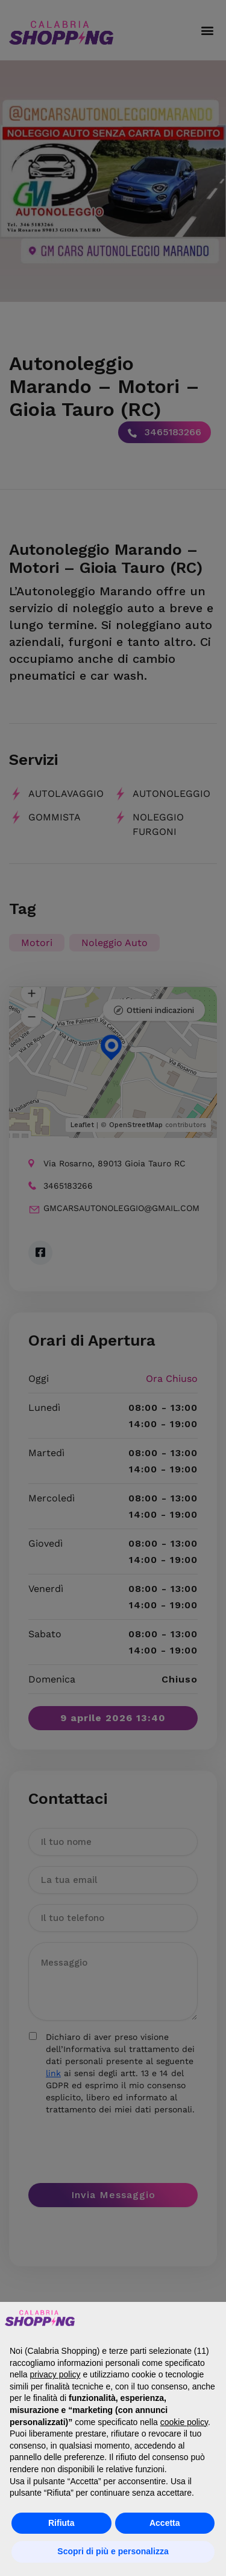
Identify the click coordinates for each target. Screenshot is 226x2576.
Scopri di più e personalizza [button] (112, 2551)
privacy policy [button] (55, 2374)
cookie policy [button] (184, 2422)
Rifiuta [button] (61, 2523)
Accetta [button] (164, 2523)
